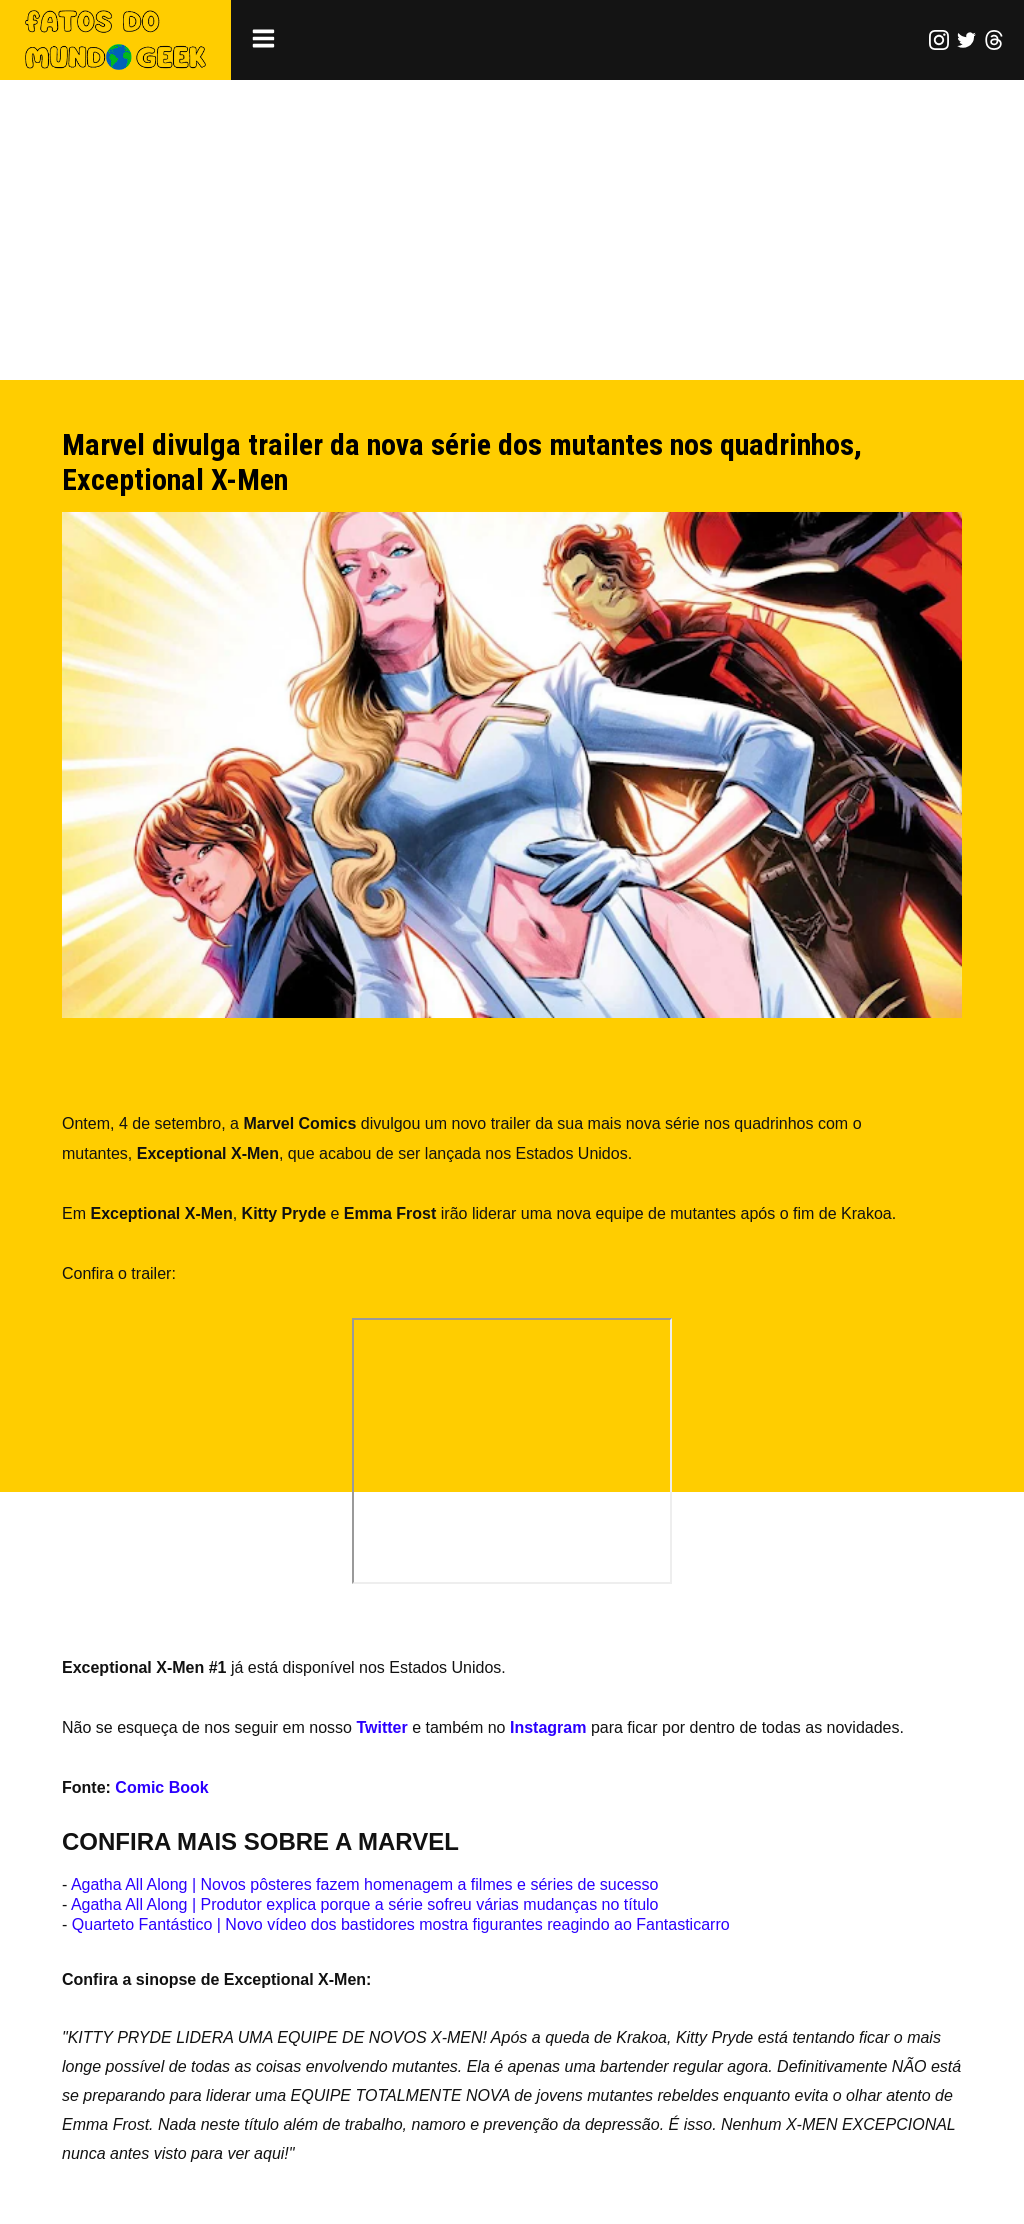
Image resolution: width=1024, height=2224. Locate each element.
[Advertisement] (512, 230)
